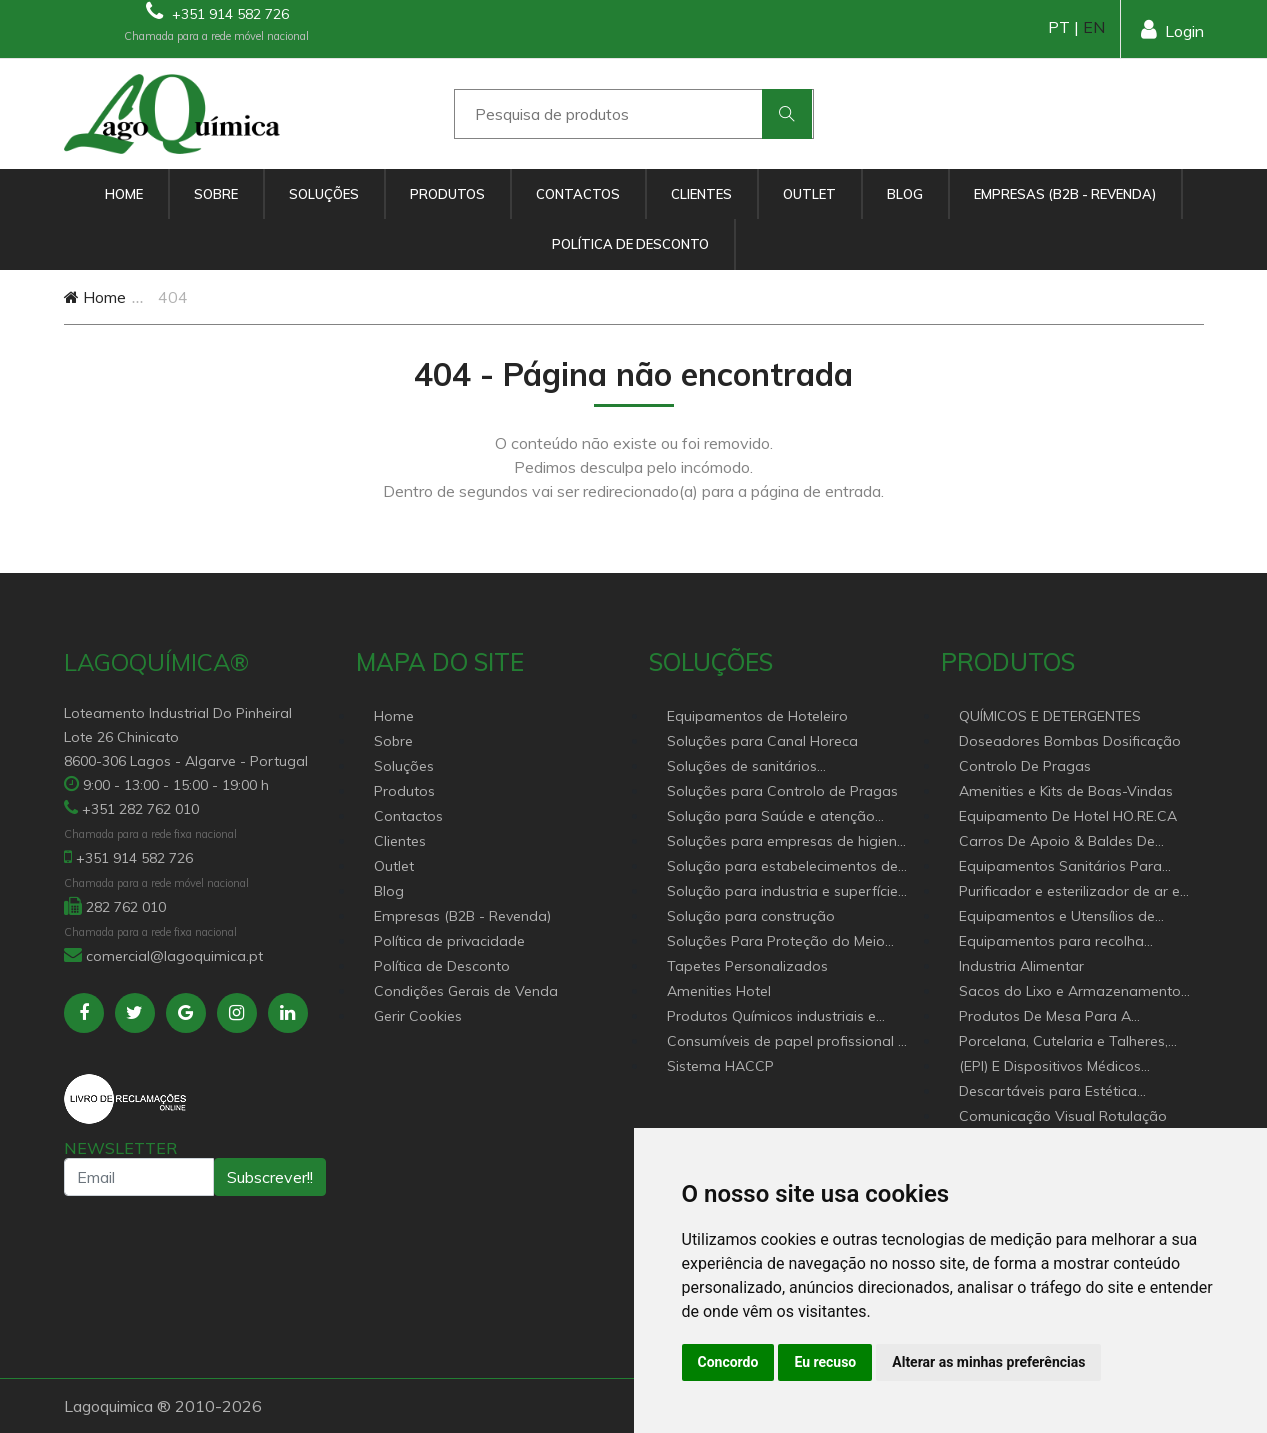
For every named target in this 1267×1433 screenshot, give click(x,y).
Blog (905, 194)
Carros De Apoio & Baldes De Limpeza (1057, 842)
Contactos (578, 194)
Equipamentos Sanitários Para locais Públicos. (1060, 867)
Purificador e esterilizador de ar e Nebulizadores (1069, 892)
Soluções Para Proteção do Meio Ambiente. (776, 942)
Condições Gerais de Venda (466, 991)
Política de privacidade (449, 941)
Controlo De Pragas (1025, 766)
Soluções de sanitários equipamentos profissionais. (760, 767)
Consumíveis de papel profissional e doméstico (786, 1042)
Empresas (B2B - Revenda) (1065, 194)
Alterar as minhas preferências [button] (988, 1362)
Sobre (216, 194)
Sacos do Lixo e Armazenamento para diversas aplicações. (1070, 992)
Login (1172, 29)
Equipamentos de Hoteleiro (757, 716)
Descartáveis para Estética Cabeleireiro (1048, 1092)
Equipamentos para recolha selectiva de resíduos (1051, 942)
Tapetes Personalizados (747, 966)
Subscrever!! (270, 1177)
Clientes (701, 194)
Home (124, 194)
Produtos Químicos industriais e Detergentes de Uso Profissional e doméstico (779, 1017)
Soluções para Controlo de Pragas (782, 791)
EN (1094, 27)
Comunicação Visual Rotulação (1063, 1116)
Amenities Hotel (719, 991)
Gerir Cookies (418, 1016)
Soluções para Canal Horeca (762, 741)
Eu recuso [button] (825, 1362)
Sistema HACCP (720, 1066)
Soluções (324, 194)
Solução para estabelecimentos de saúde (782, 867)
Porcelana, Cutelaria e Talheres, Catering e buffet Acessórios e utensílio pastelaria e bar (1063, 1042)
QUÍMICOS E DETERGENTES (1050, 716)
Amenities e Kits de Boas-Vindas (1066, 791)
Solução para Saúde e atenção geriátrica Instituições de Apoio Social (771, 817)
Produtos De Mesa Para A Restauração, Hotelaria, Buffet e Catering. (1065, 1017)
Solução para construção (751, 916)
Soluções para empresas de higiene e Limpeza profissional (786, 842)
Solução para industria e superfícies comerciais (786, 892)
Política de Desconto (630, 244)
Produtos (447, 194)
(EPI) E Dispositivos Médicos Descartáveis (1050, 1067)
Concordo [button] (728, 1362)
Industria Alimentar (1021, 966)
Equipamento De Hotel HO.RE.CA (1068, 816)
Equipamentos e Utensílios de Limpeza (1057, 917)
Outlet (809, 194)
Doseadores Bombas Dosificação (1070, 741)
